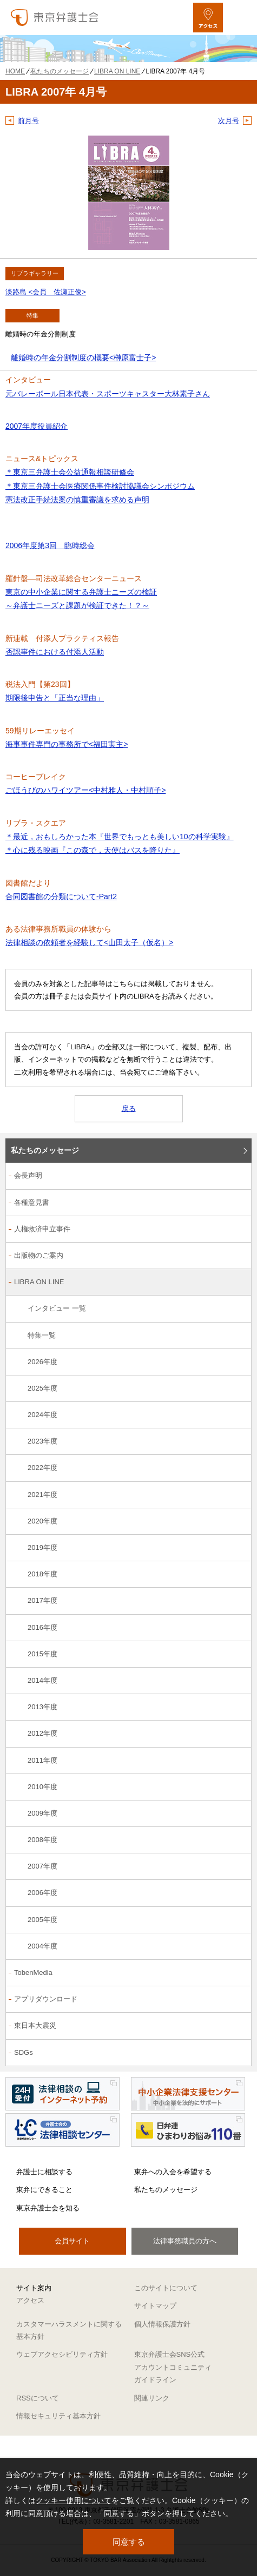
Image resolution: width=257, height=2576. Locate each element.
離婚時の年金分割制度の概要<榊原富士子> (83, 357)
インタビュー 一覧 (57, 1308)
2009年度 (42, 1813)
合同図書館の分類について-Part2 (61, 896)
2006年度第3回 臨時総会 (50, 545)
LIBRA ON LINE (39, 1282)
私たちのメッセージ (45, 1150)
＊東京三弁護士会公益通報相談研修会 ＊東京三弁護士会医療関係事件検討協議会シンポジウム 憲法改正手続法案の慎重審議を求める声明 (100, 485)
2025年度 (42, 1388)
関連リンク (151, 2398)
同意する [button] (129, 2541)
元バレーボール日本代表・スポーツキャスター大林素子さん (107, 393)
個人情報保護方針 (162, 2324)
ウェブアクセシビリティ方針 (62, 2354)
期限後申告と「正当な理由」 (54, 697)
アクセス (30, 2300)
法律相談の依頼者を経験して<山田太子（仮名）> (89, 942)
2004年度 (42, 1946)
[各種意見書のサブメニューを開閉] (237, 1203)
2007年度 (42, 1866)
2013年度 (42, 1707)
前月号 (28, 121)
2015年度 (42, 1654)
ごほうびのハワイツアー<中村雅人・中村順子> (85, 790)
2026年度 (42, 1362)
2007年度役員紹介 (36, 426)
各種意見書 (31, 1202)
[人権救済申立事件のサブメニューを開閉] (237, 1230)
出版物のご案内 (38, 1255)
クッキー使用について (73, 2500)
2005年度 (42, 1920)
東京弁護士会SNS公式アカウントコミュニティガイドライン (173, 2367)
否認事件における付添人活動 (54, 652)
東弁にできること (44, 2190)
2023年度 (42, 1441)
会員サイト (72, 2241)
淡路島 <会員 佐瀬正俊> (45, 292)
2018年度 (42, 1574)
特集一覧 (42, 1335)
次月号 (228, 121)
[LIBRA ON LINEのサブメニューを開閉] (237, 1283)
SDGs (23, 2052)
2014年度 (42, 1680)
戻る (129, 1108)
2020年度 (42, 1521)
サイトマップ (155, 2306)
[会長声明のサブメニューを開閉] (237, 1176)
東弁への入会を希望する (173, 2172)
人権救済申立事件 (42, 1229)
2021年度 (42, 1495)
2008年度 (42, 1840)
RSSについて (37, 2398)
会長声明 (28, 1175)
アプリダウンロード (45, 1999)
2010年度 (42, 1787)
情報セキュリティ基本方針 (58, 2416)
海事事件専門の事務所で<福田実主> (66, 744)
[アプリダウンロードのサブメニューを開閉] (237, 2000)
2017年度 (42, 1600)
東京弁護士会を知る (48, 2208)
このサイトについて (165, 2288)
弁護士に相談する (44, 2172)
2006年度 (42, 1893)
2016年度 (42, 1627)
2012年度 (42, 1733)
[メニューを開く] (239, 17)
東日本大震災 (35, 2025)
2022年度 (42, 1468)
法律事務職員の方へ (184, 2241)
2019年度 (42, 1547)
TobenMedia (33, 1972)
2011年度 (42, 1760)
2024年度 (42, 1415)
